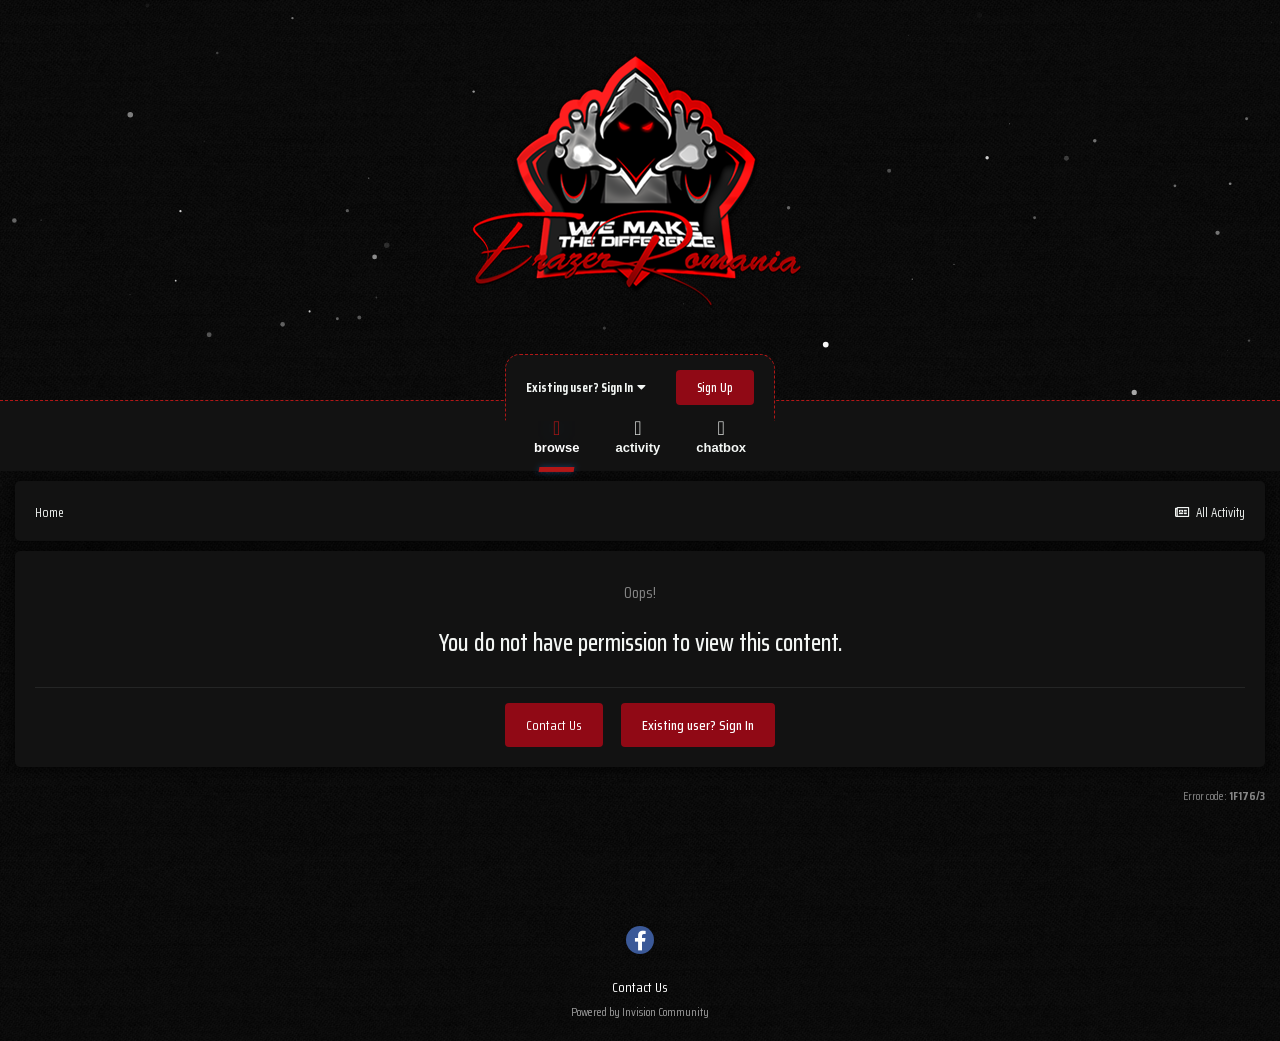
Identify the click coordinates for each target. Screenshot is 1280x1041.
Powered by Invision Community (640, 1011)
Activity (637, 435)
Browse (557, 435)
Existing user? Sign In (586, 387)
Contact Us (554, 725)
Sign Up (715, 387)
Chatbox (721, 435)
